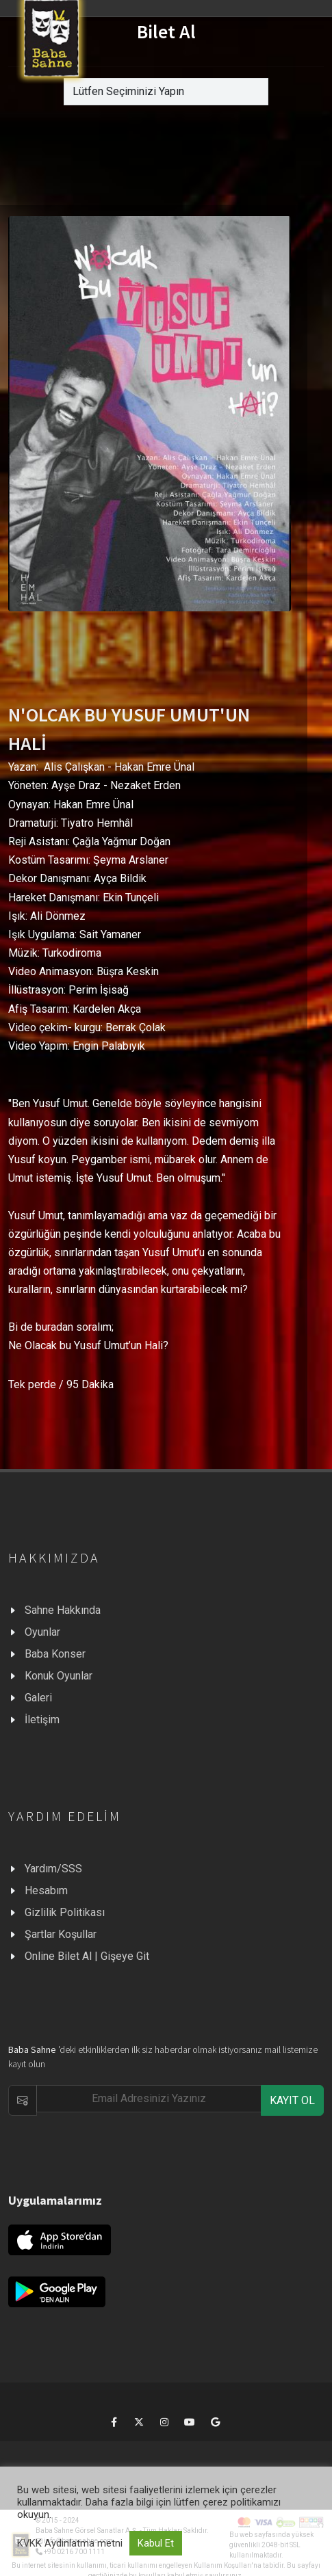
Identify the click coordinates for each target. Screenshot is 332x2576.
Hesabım (46, 1890)
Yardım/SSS (53, 1868)
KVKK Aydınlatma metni (70, 2543)
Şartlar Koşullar (61, 1934)
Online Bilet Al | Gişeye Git (87, 1956)
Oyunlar (42, 1631)
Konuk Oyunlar (58, 1675)
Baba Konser (55, 1653)
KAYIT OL (292, 2100)
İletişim (42, 1719)
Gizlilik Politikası (65, 1912)
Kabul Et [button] (156, 2543)
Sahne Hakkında (63, 1610)
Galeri (38, 1697)
